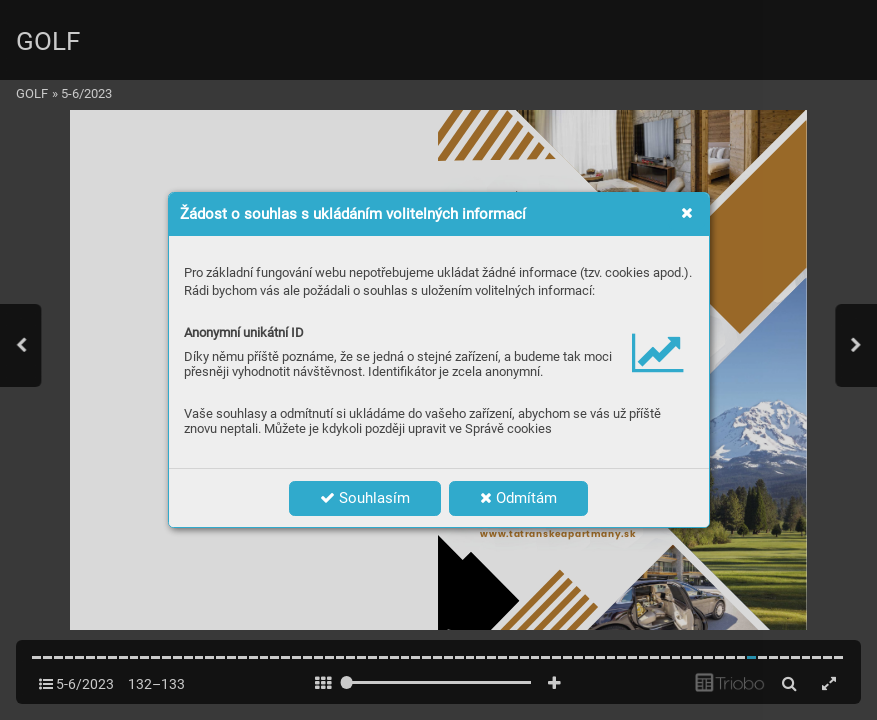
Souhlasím (365, 498)
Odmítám (518, 498)
